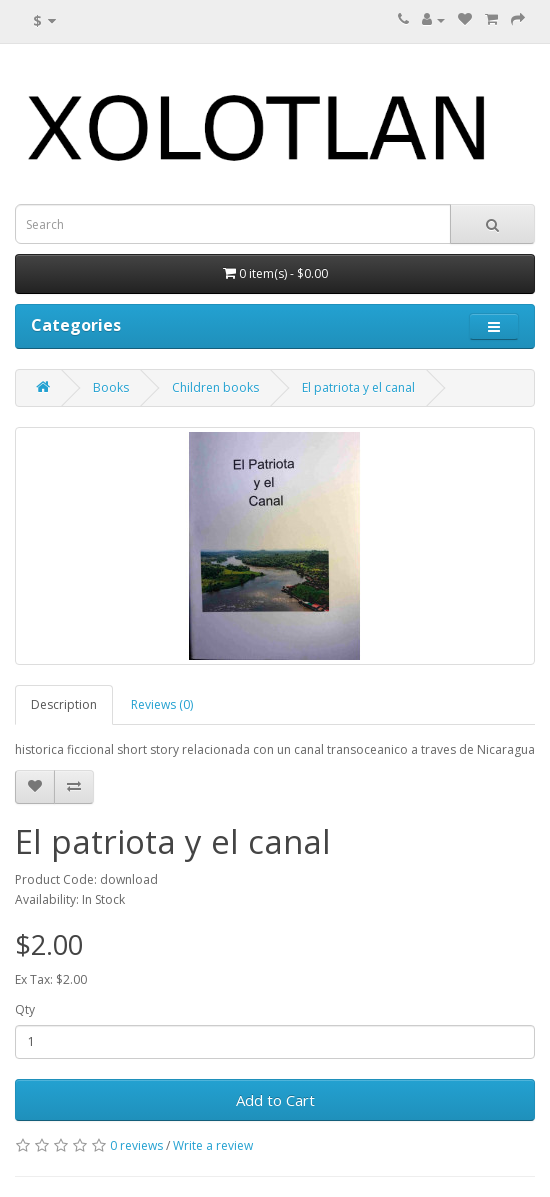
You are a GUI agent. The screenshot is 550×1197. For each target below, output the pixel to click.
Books (111, 387)
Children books (215, 387)
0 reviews (136, 1145)
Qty (25, 1009)
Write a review (213, 1145)
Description (64, 704)
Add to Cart (275, 1100)
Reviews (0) (162, 704)
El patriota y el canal (358, 387)
